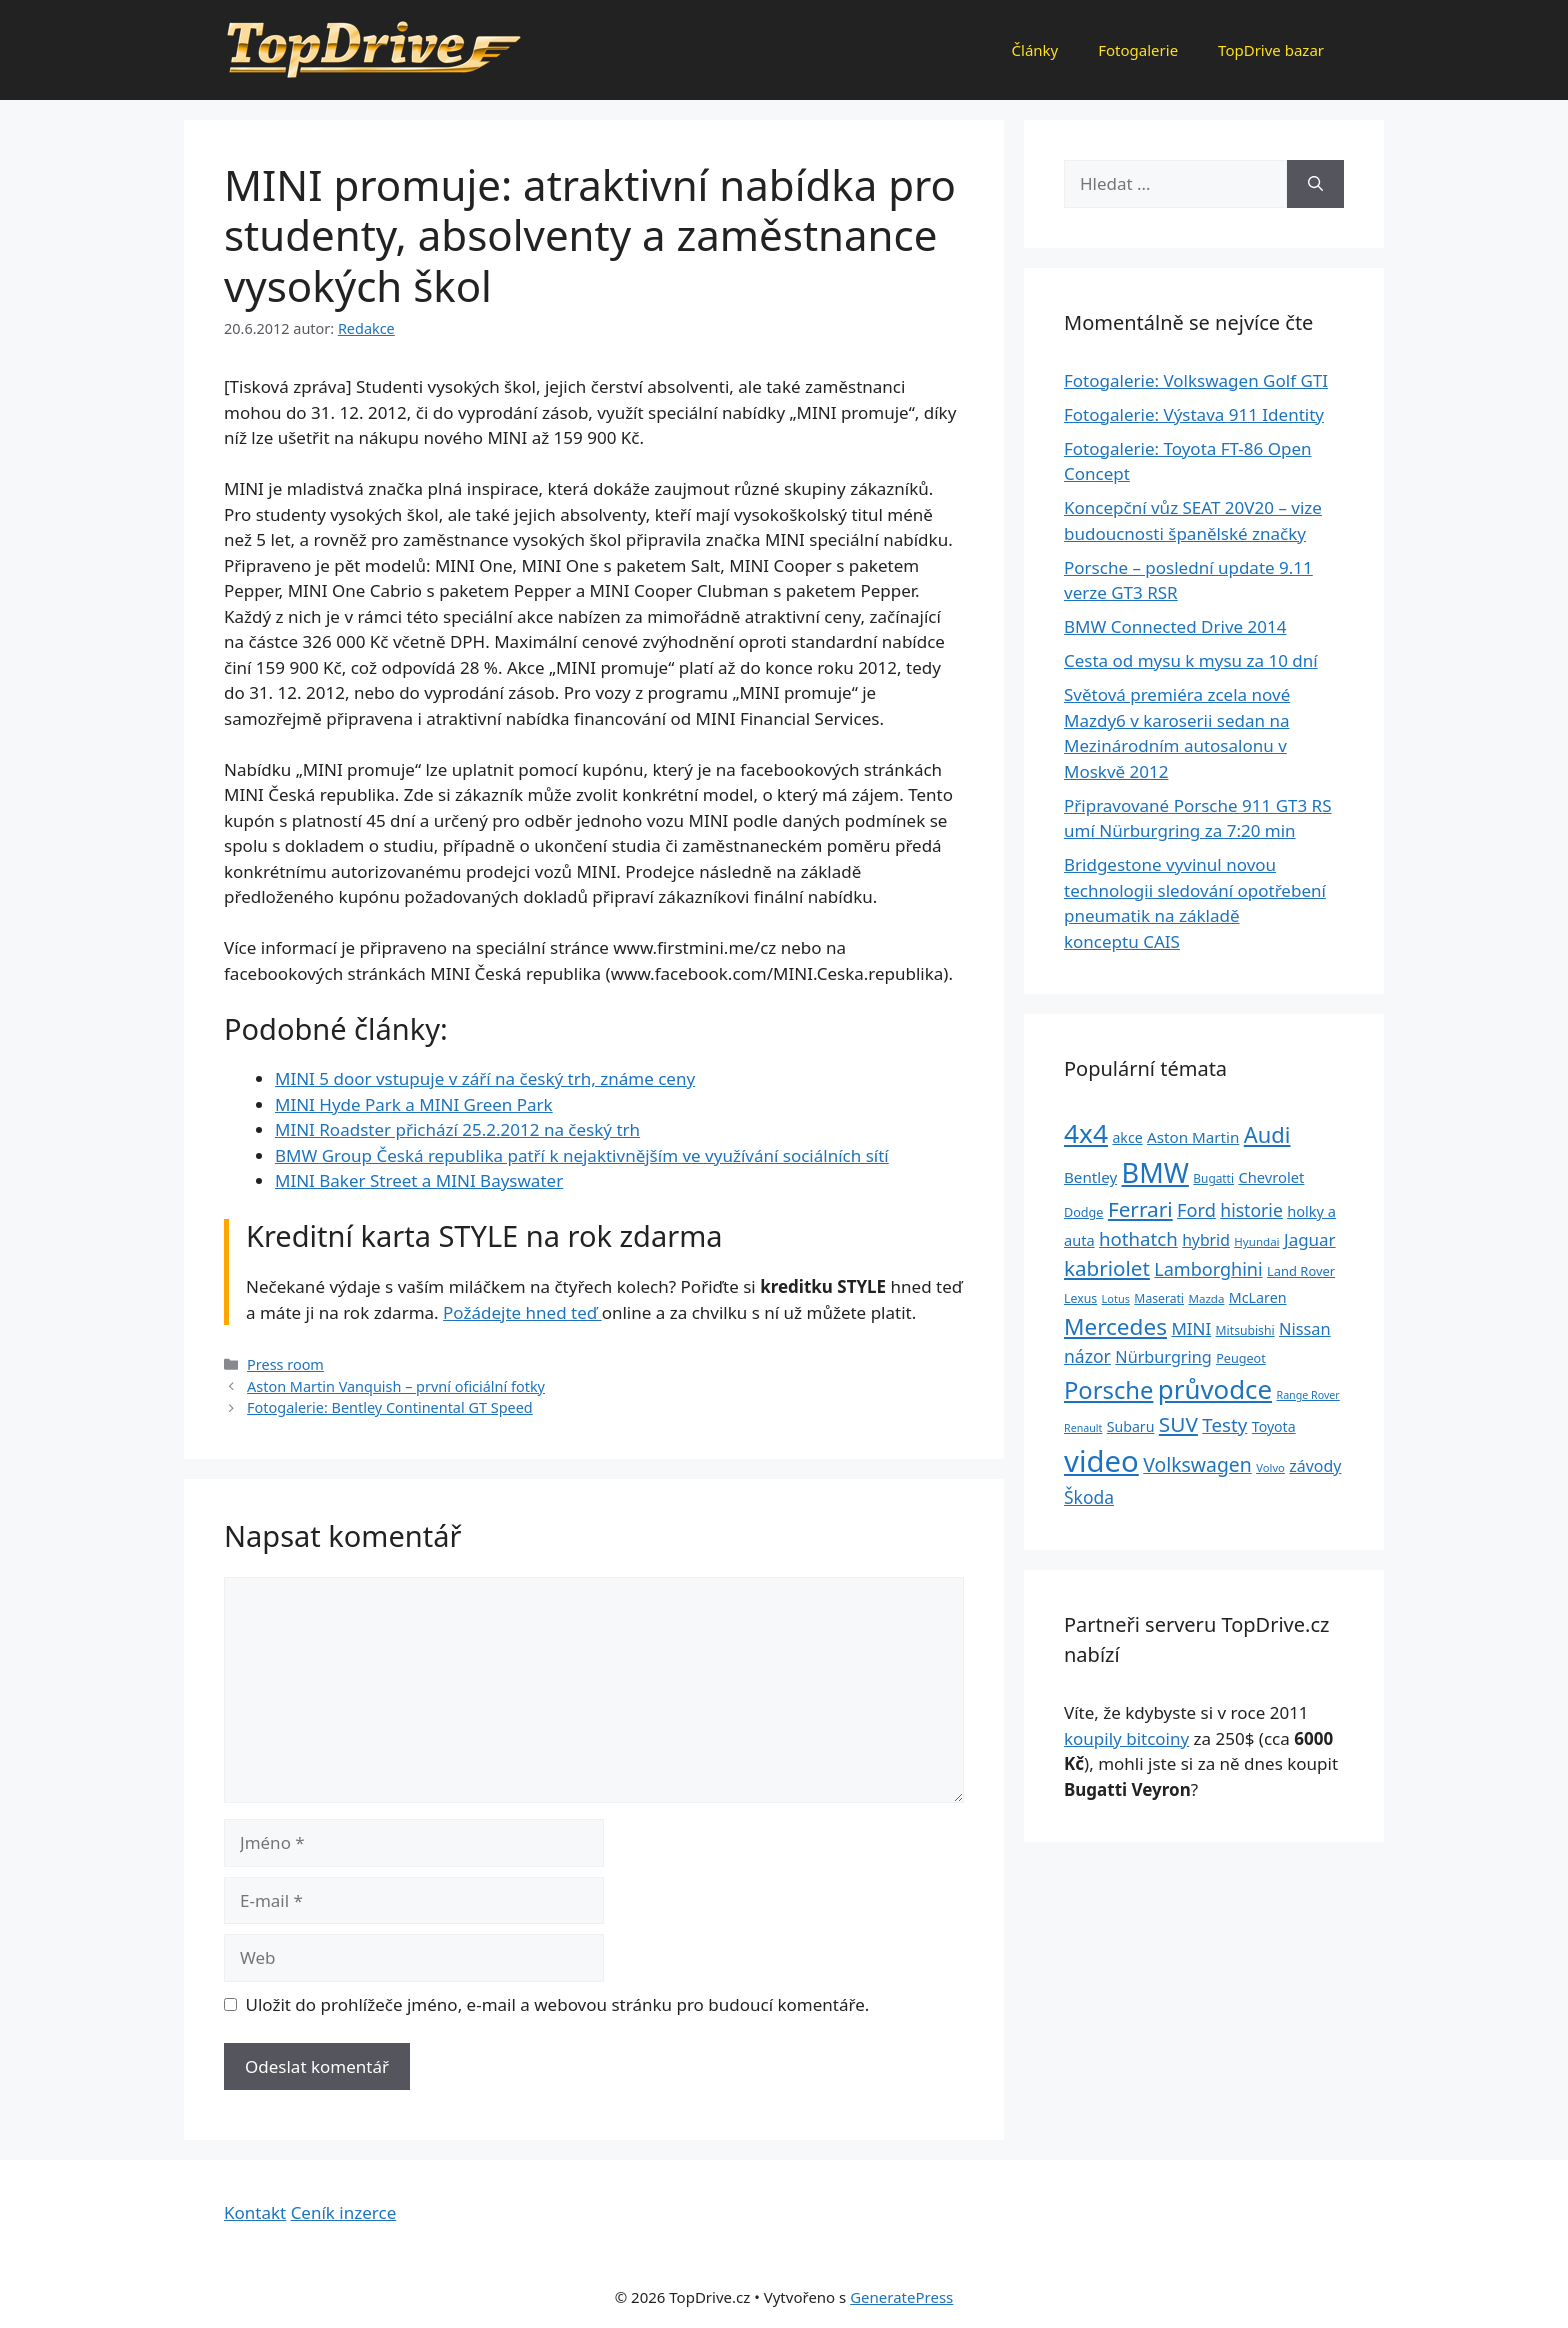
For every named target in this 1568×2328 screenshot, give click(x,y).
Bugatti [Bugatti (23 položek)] (1213, 1178)
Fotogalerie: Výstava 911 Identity (1194, 414)
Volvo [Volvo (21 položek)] (1270, 1467)
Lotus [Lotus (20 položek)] (1116, 1298)
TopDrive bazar (1271, 50)
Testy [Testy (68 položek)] (1224, 1425)
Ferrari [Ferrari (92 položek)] (1140, 1209)
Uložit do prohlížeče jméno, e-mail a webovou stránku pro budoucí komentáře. (558, 2004)
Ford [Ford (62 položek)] (1196, 1210)
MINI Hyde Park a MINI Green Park (414, 1104)
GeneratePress (901, 2297)
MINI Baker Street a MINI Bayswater (419, 1180)
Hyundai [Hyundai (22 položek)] (1256, 1241)
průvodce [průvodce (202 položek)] (1215, 1389)
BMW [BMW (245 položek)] (1155, 1172)
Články (1035, 50)
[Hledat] (1315, 184)
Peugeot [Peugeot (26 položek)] (1241, 1358)
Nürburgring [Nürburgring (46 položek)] (1163, 1357)
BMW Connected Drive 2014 (1175, 626)
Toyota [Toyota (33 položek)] (1274, 1426)
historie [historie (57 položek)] (1251, 1210)
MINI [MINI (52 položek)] (1191, 1328)
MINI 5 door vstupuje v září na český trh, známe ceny (485, 1078)
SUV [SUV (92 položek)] (1178, 1424)
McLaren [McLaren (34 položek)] (1258, 1297)
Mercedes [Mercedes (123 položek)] (1115, 1326)
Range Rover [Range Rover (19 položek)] (1308, 1395)
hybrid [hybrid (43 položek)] (1206, 1240)
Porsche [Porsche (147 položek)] (1108, 1390)
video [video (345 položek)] (1101, 1461)
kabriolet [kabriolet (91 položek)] (1107, 1268)
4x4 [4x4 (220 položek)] (1086, 1133)
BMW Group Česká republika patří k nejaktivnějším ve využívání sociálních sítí (582, 1155)
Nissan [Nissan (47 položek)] (1305, 1328)
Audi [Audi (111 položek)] (1267, 1134)
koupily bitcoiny (1126, 1738)
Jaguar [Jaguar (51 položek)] (1310, 1239)
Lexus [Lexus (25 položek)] (1080, 1298)
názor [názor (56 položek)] (1087, 1356)
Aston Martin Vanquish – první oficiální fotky (396, 1386)
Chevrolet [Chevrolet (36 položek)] (1271, 1177)
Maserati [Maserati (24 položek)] (1159, 1298)
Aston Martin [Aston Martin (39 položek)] (1193, 1137)
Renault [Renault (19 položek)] (1083, 1428)
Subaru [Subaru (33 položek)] (1131, 1426)
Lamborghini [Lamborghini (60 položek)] (1208, 1269)
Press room (285, 1364)
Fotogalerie (1138, 50)
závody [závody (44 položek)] (1315, 1466)
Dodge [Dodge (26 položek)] (1083, 1212)
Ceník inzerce (344, 2212)
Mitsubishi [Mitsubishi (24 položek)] (1245, 1330)
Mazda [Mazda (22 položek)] (1206, 1298)
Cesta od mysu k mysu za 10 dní (1191, 660)
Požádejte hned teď (522, 1312)
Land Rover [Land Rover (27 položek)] (1301, 1271)
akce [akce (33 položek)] (1127, 1137)
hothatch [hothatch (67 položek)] (1138, 1238)
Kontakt (255, 2212)
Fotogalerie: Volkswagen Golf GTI (1196, 380)
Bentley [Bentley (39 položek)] (1090, 1177)
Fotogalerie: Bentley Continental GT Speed (390, 1407)
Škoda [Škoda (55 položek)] (1089, 1497)
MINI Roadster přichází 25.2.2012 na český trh (457, 1129)
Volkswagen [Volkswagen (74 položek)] (1197, 1464)
